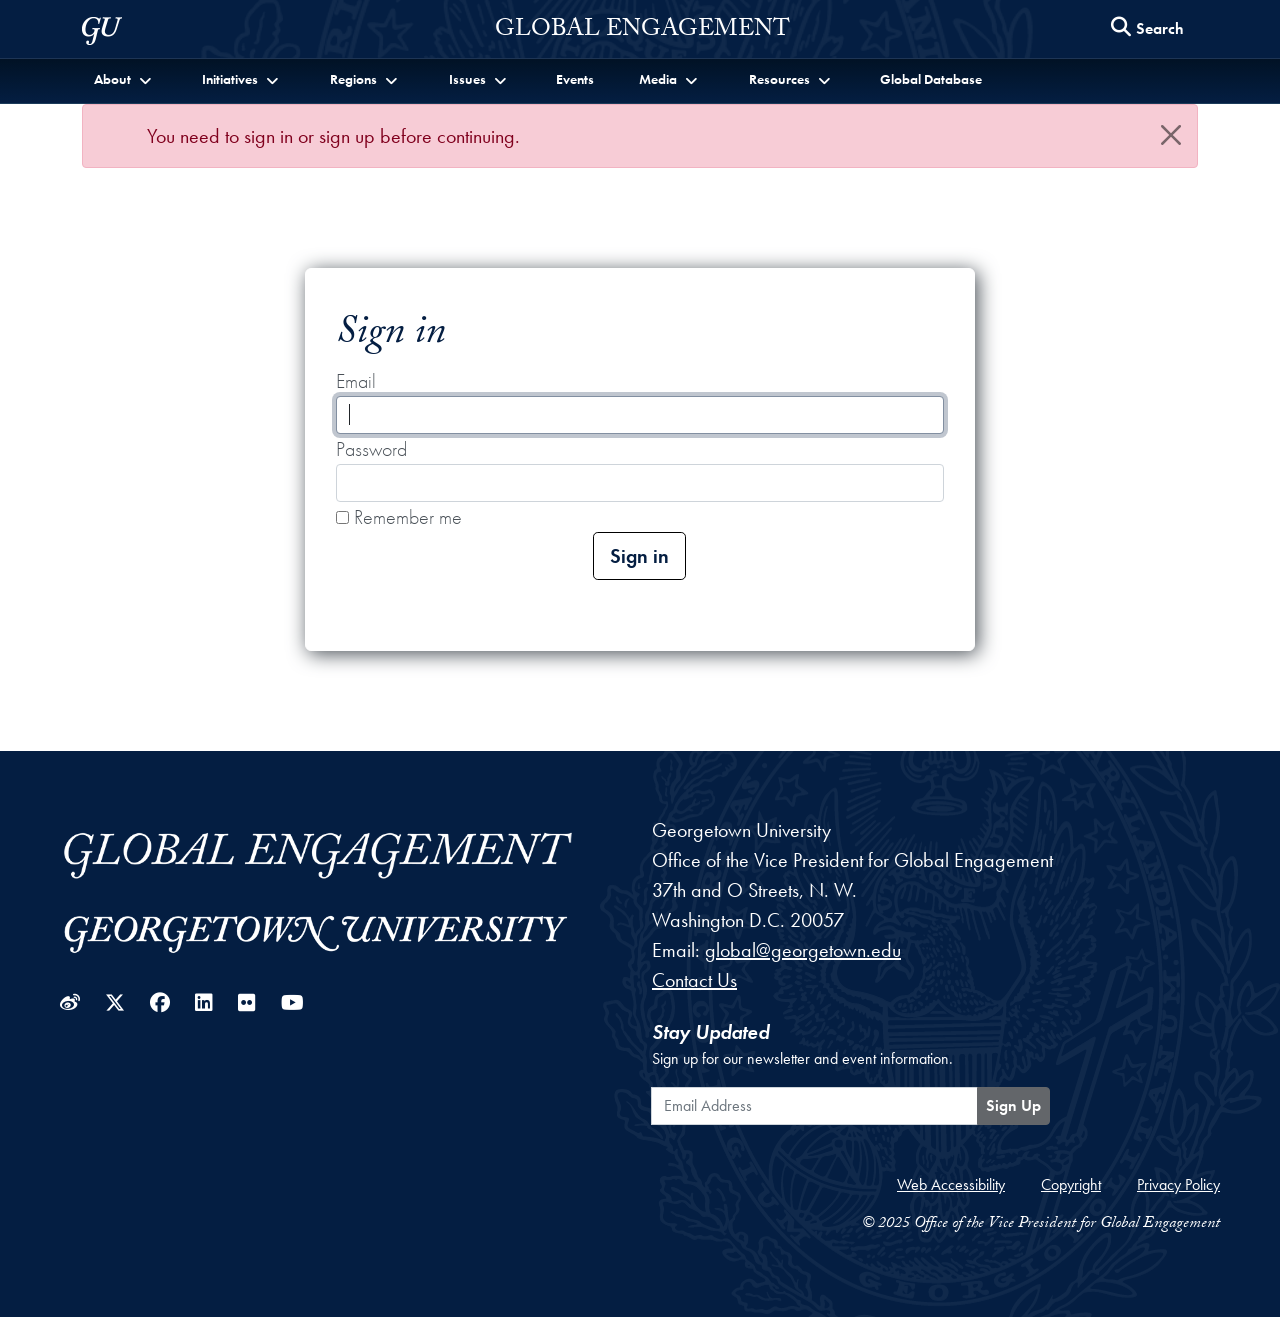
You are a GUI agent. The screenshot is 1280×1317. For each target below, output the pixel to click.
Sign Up (1013, 1105)
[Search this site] (1148, 29)
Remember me (399, 517)
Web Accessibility (951, 1184)
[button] (124, 79)
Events (575, 79)
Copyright (1071, 1184)
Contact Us (694, 980)
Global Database (931, 79)
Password (371, 449)
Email (356, 381)
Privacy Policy (1178, 1184)
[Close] (1171, 135)
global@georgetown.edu (803, 950)
